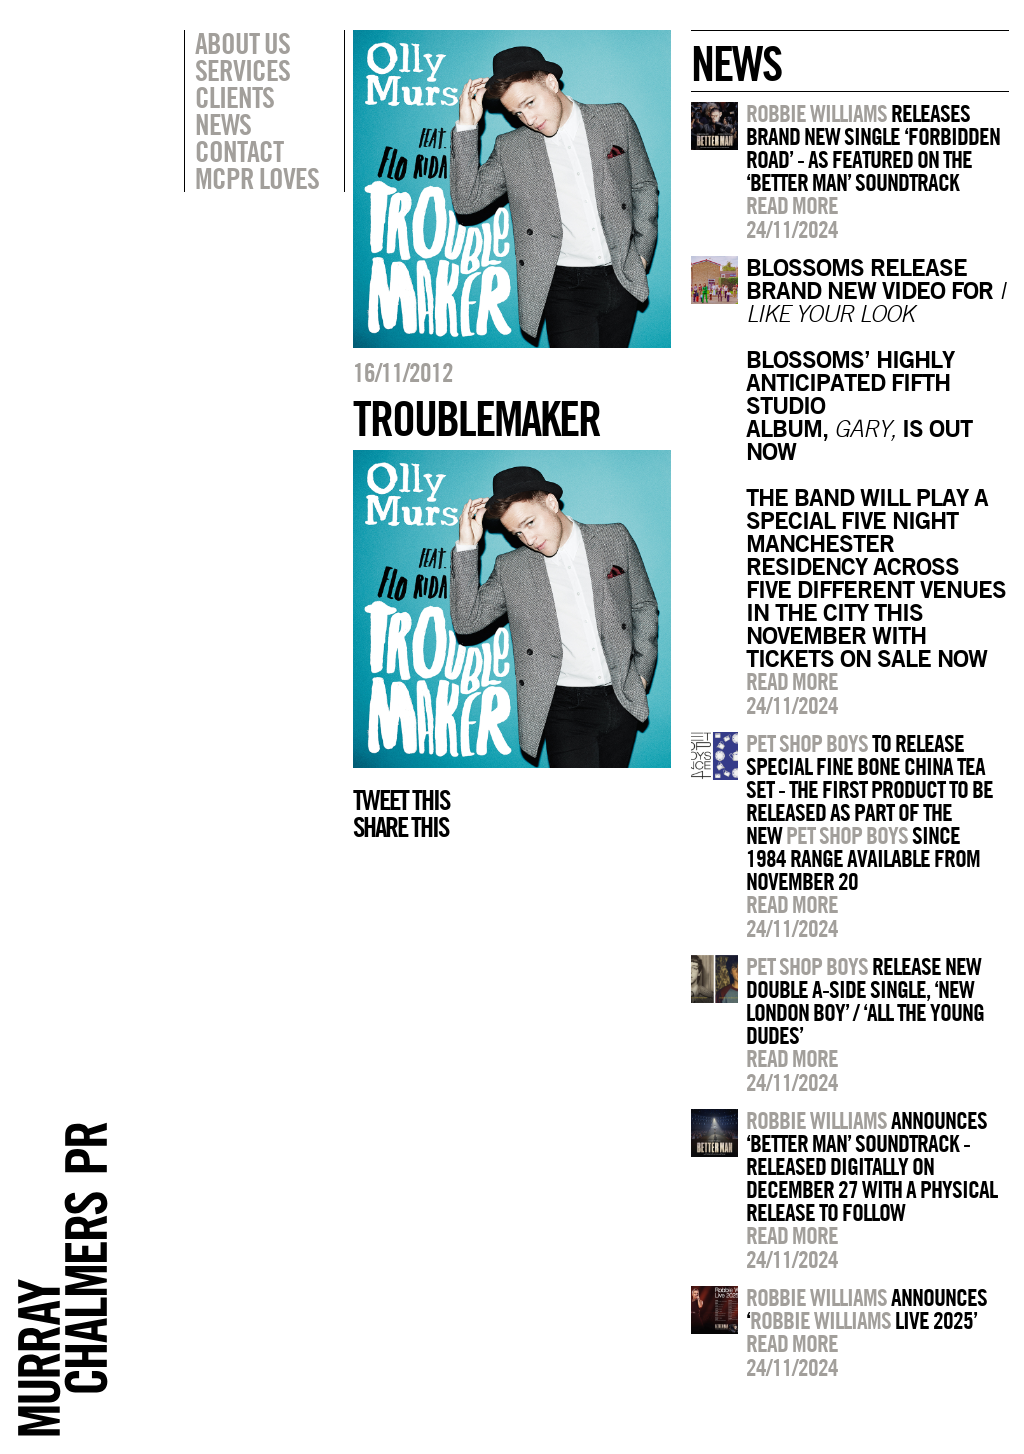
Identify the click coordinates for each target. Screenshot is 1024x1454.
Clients (234, 97)
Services (242, 70)
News (223, 124)
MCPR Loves (257, 178)
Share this (400, 827)
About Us (242, 43)
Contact (239, 151)
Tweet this (401, 800)
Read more (792, 205)
